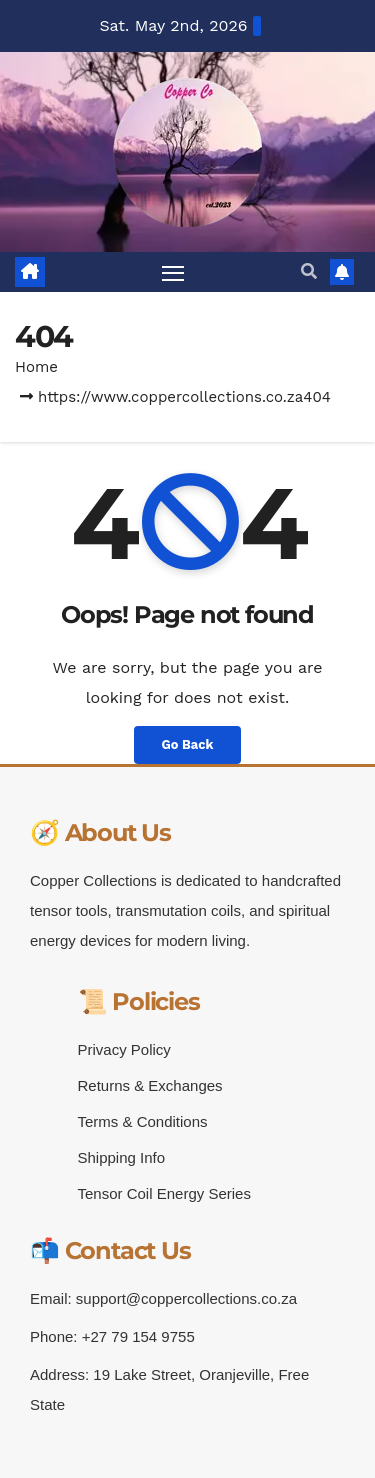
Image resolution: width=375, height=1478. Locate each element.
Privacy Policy (124, 1049)
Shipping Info (122, 1157)
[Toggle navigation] (173, 272)
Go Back (188, 744)
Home (36, 367)
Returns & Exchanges (150, 1085)
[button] (309, 271)
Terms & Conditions (143, 1121)
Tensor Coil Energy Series (164, 1193)
